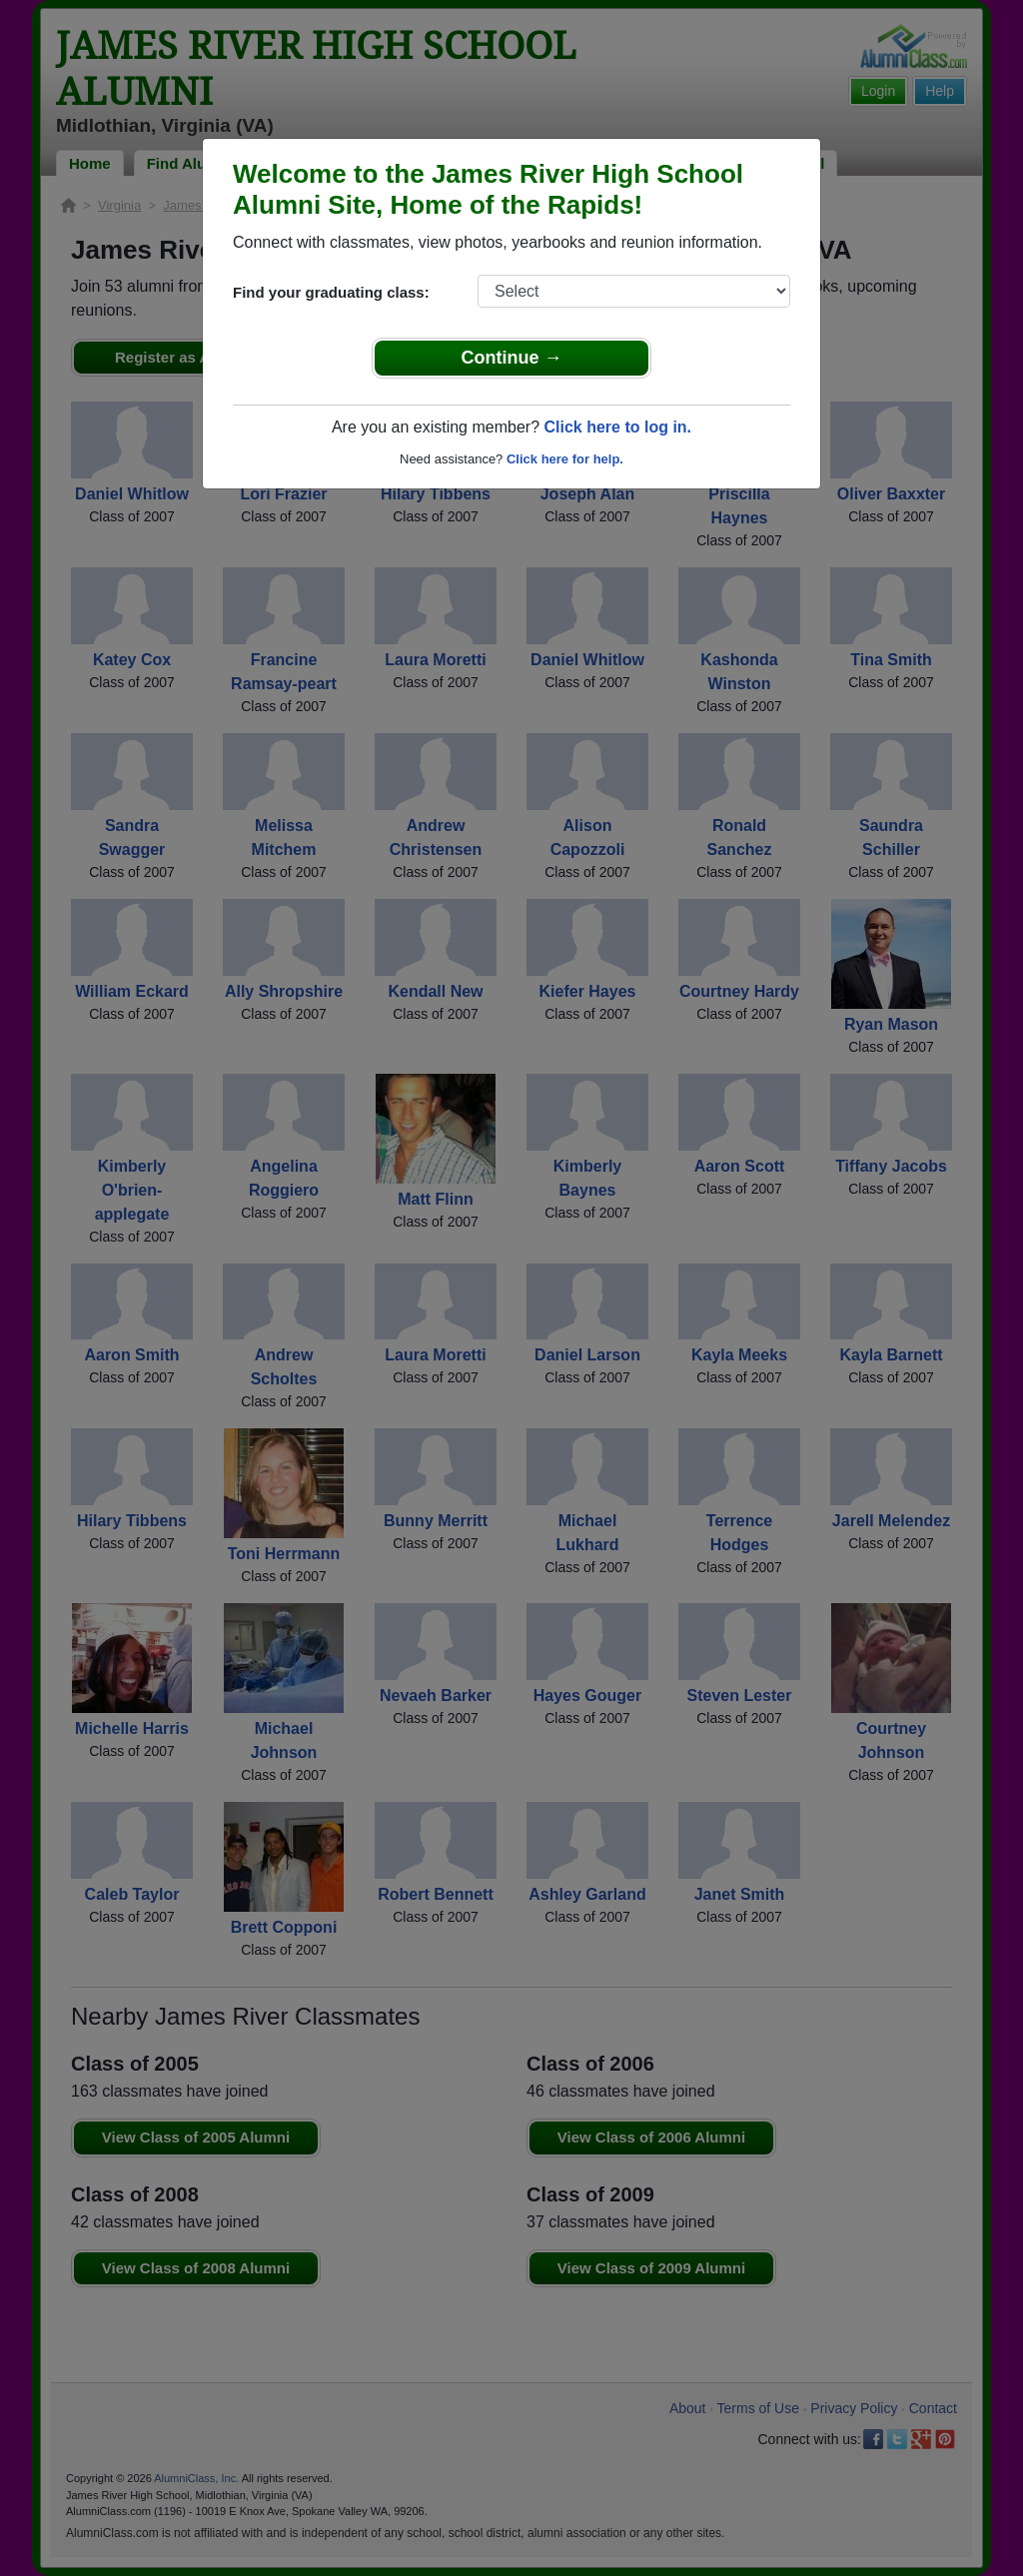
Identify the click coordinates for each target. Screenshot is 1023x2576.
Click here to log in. (617, 427)
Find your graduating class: (331, 292)
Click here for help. (565, 458)
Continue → (512, 358)
